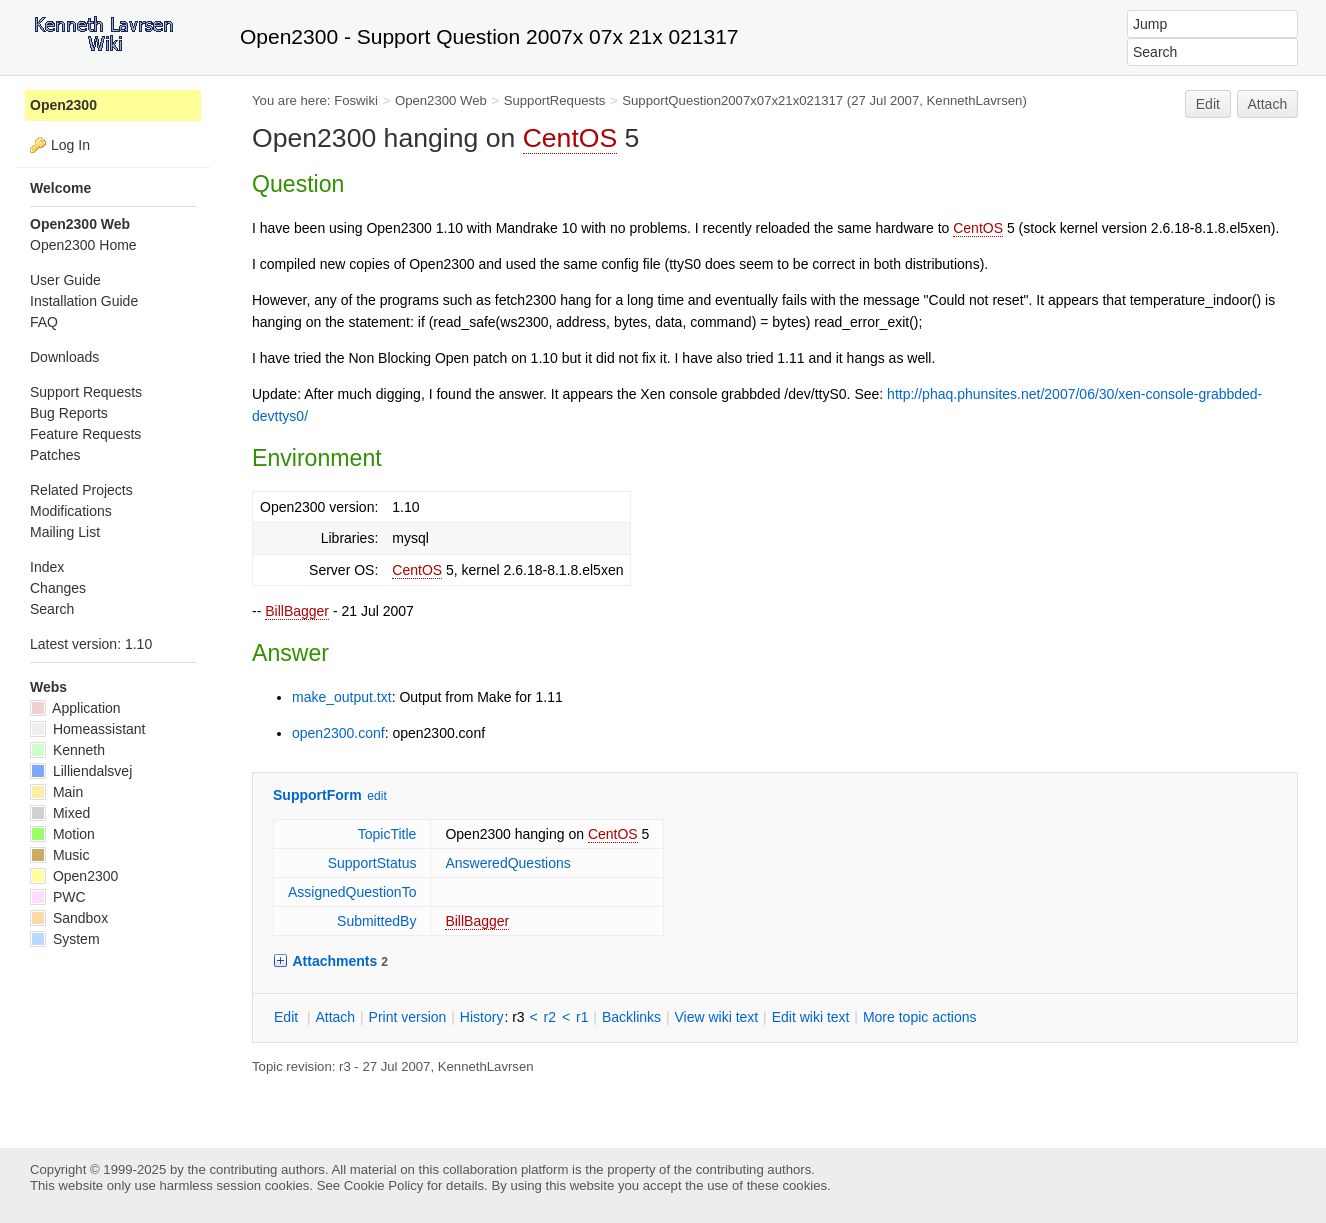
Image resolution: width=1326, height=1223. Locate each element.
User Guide (65, 280)
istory (482, 1017)
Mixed (60, 813)
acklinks (631, 1017)
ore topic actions (920, 1017)
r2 (550, 1017)
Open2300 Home (83, 245)
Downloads (64, 357)
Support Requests (86, 392)
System (65, 939)
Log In (70, 145)
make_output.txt (342, 697)
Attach (1268, 104)
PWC (58, 897)
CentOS (570, 138)
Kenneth (67, 750)
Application (75, 708)
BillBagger (297, 611)
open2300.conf (338, 733)
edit (376, 796)
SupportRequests (555, 100)
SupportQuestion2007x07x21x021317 (732, 100)
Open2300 (63, 105)
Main (56, 792)
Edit (1208, 104)
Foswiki (356, 100)
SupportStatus (372, 863)
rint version (408, 1017)
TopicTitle (387, 834)
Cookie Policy (384, 1185)
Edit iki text (811, 1017)
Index (47, 567)
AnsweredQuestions (507, 863)
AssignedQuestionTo (352, 892)
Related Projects (81, 490)
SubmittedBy (376, 921)
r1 (582, 1017)
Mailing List (65, 532)
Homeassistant (87, 729)
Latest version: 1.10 (91, 644)
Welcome (60, 188)
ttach (335, 1017)
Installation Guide (84, 301)
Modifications (71, 511)
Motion (62, 834)
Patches (55, 455)
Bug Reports (69, 413)
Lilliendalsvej (81, 771)
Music (59, 855)
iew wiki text (716, 1017)
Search (52, 609)
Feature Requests (85, 434)
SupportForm (317, 795)
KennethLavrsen (975, 100)
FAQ (44, 322)
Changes (58, 588)
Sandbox (69, 918)
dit (288, 1017)
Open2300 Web (441, 100)
